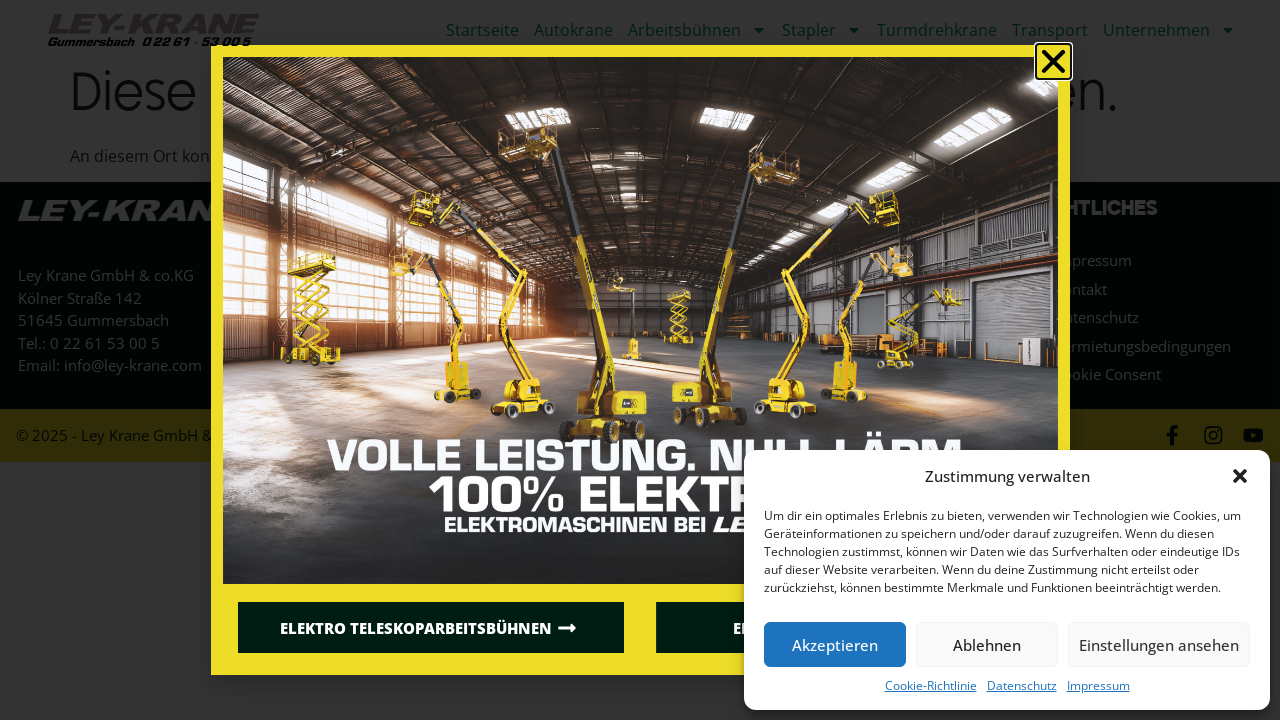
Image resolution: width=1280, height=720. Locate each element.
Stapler (822, 30)
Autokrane (573, 30)
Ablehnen (987, 645)
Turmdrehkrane (937, 30)
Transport (1050, 30)
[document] (640, 360)
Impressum (1098, 685)
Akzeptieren (835, 645)
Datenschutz (1022, 685)
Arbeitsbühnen (697, 30)
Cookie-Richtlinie (931, 685)
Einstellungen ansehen (1159, 645)
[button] (1240, 476)
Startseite (482, 30)
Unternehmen (1169, 30)
